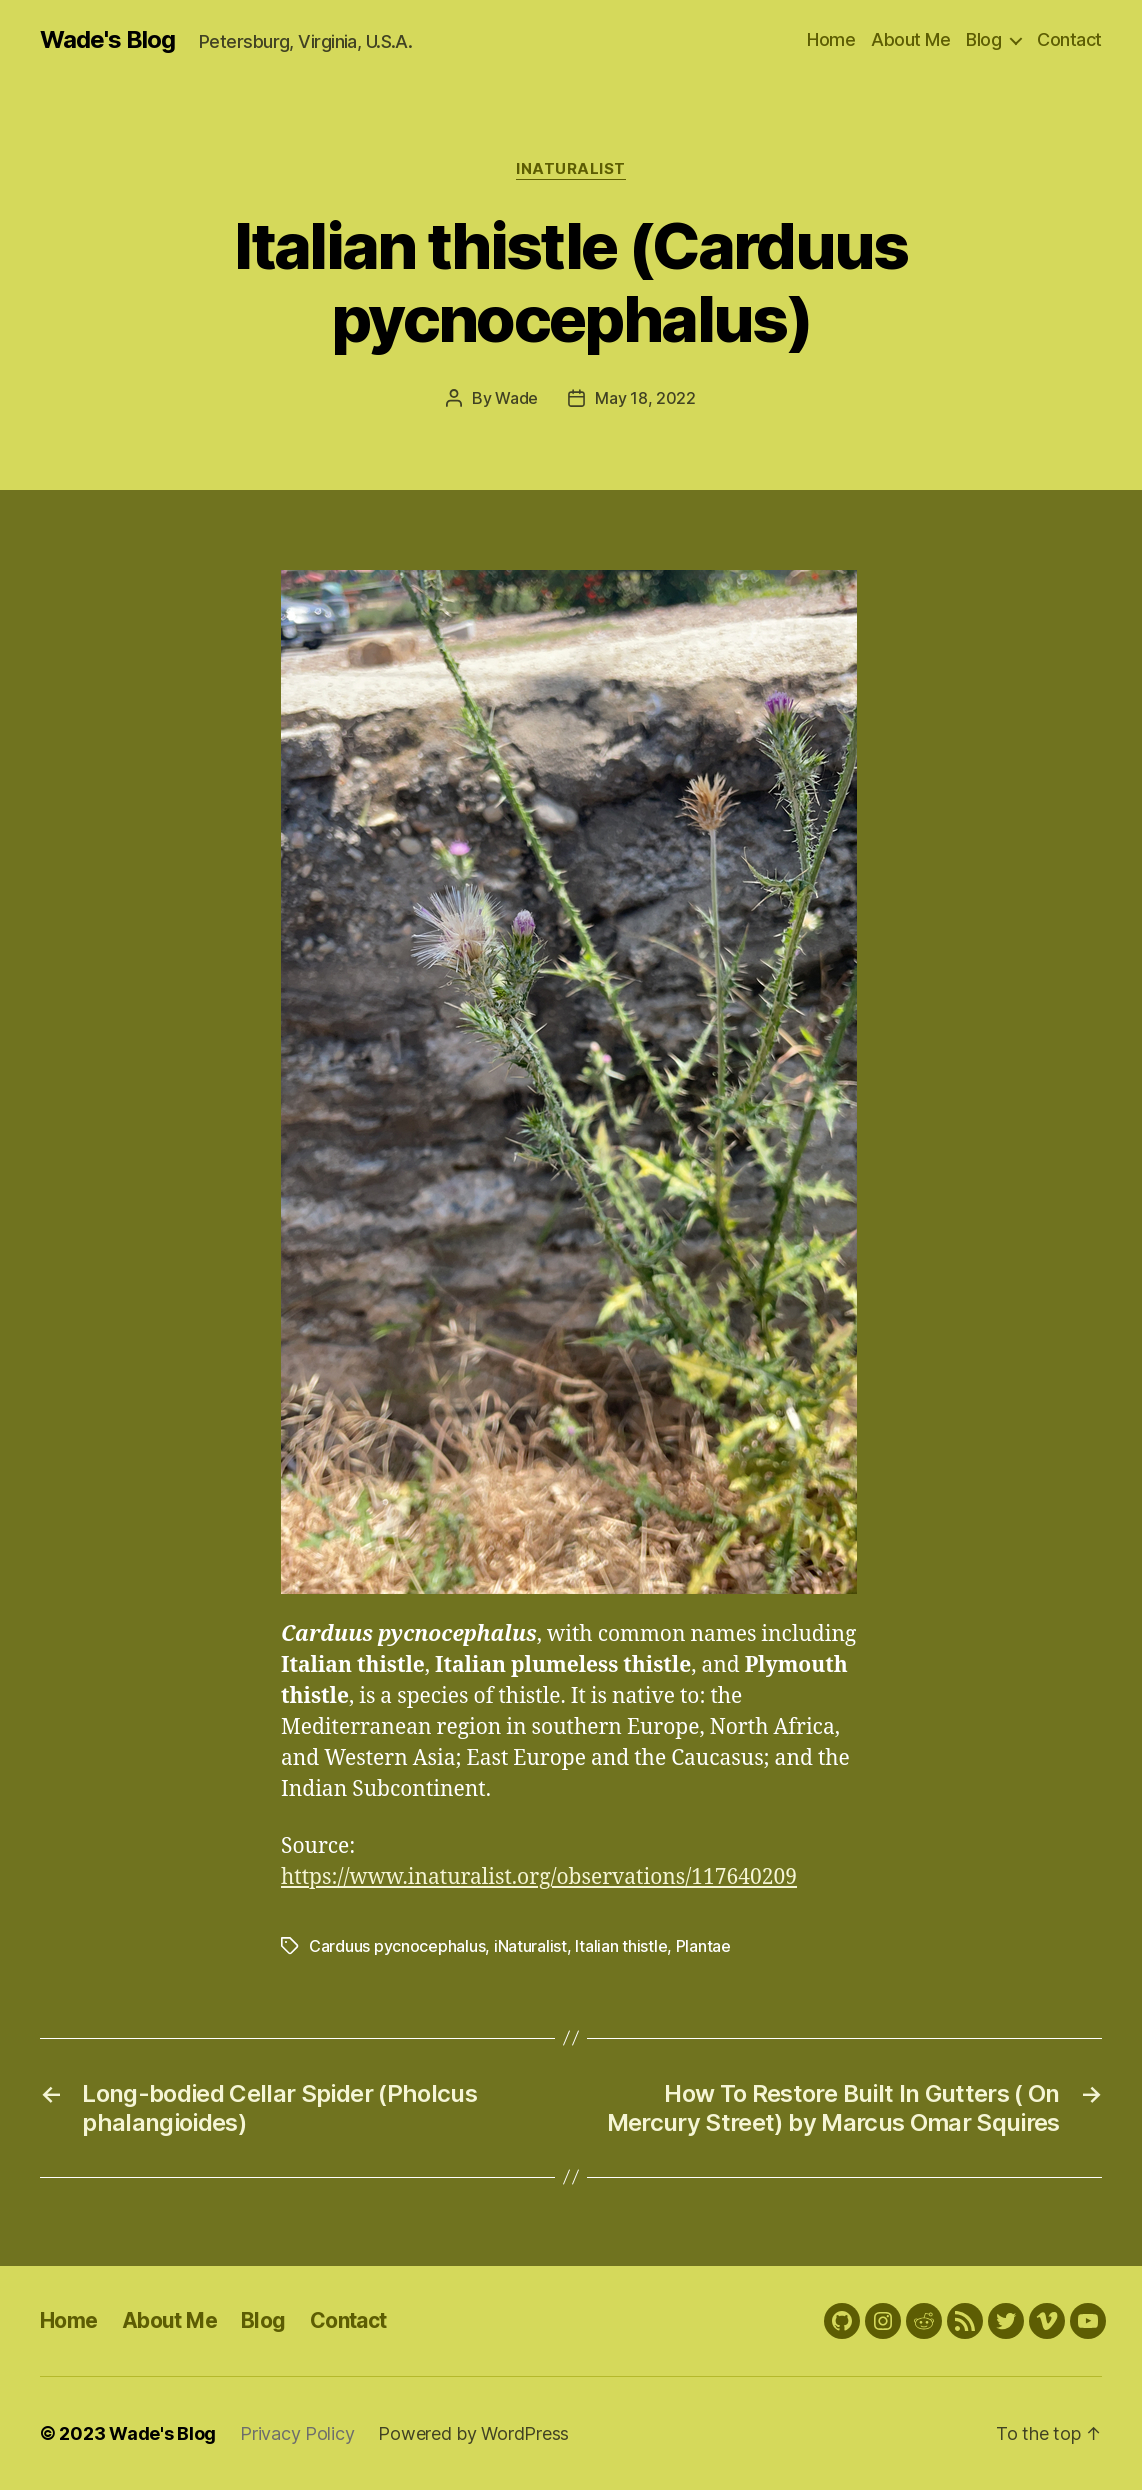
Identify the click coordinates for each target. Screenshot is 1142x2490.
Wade (516, 398)
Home (831, 39)
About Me (910, 39)
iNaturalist (571, 169)
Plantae (703, 1946)
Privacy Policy (297, 2433)
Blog (983, 39)
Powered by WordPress (473, 2433)
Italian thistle (621, 1946)
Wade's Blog (107, 40)
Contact (1069, 39)
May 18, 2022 (645, 398)
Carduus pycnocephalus (397, 1946)
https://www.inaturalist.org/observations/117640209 (539, 1877)
